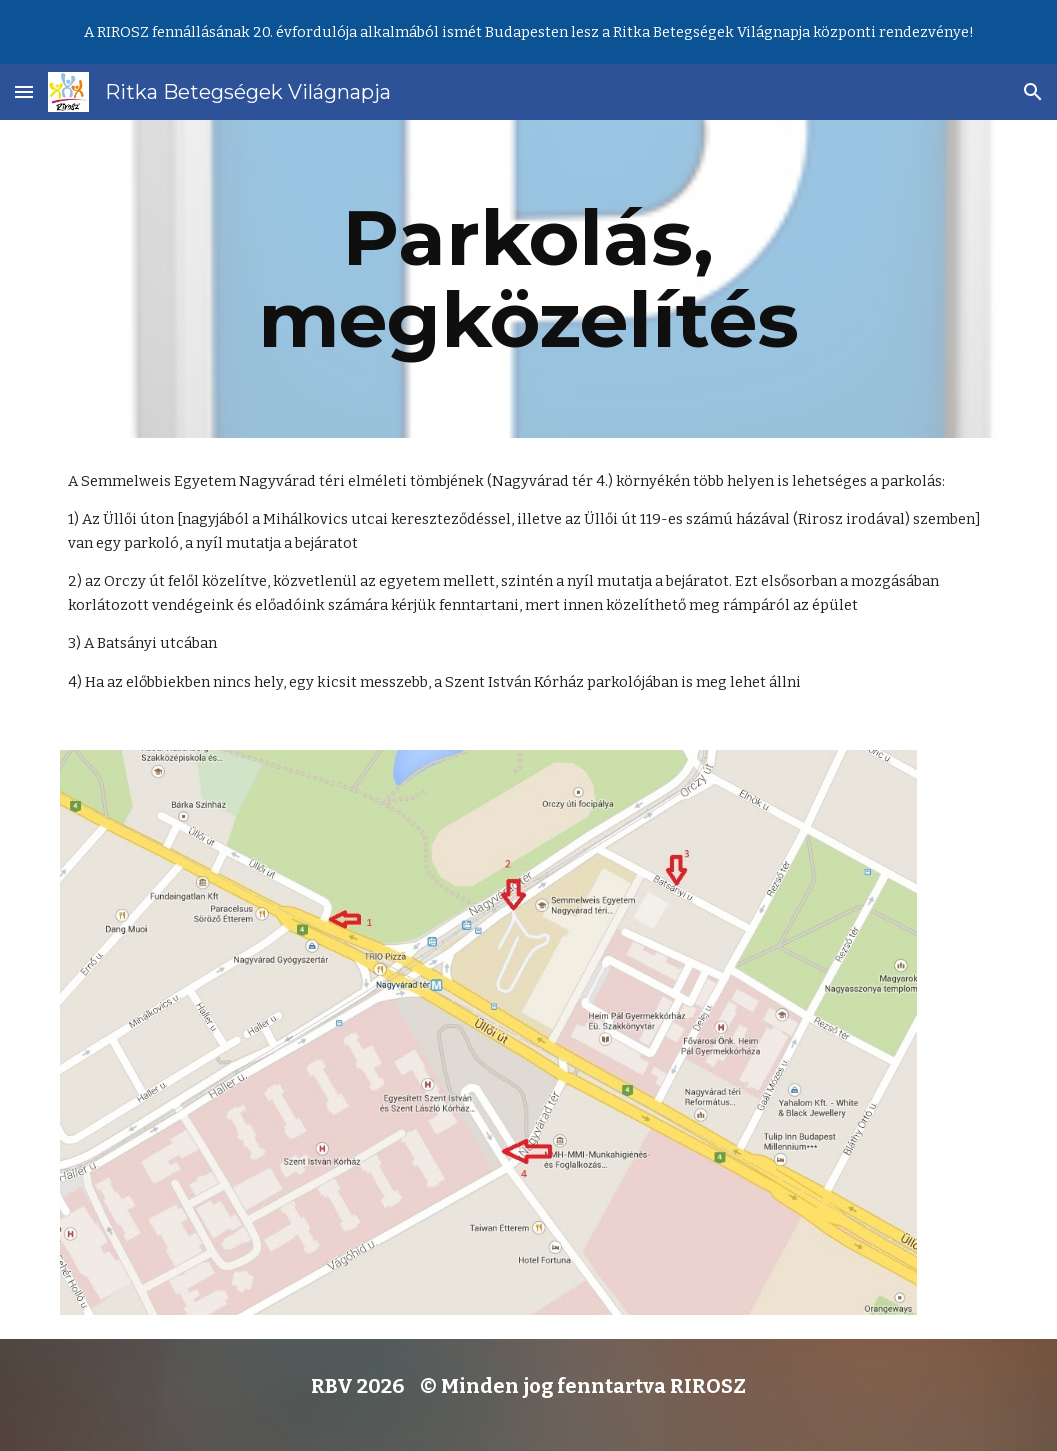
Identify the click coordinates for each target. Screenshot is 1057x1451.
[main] (528, 279)
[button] (24, 91)
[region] (528, 32)
